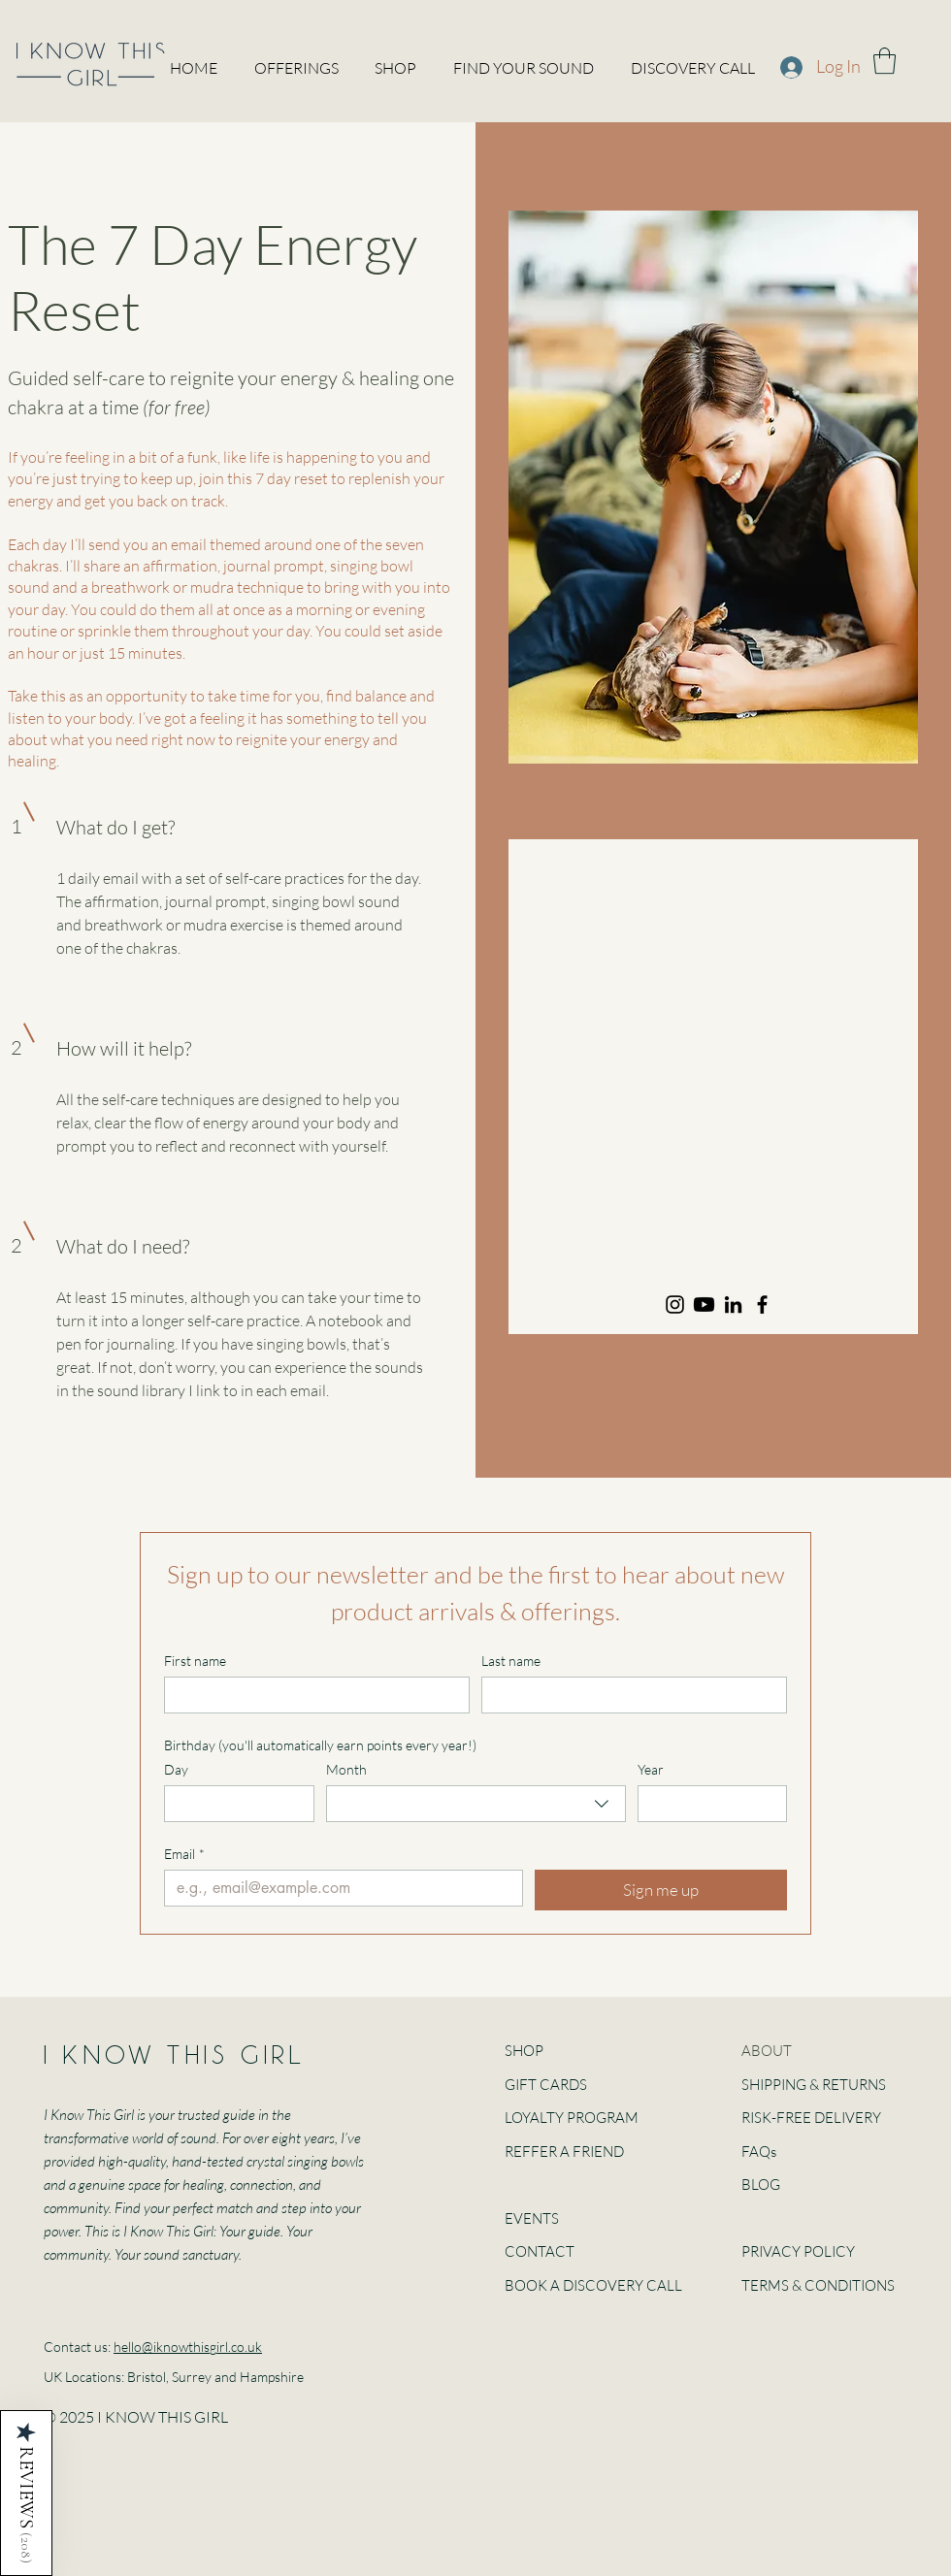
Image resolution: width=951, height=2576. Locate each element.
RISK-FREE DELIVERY (811, 2117)
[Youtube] (704, 1304)
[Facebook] (762, 1304)
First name (195, 1660)
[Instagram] (675, 1304)
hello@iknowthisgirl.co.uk (188, 2346)
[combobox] (476, 1803)
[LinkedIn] (733, 1304)
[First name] (311, 1695)
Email (184, 1853)
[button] (884, 61)
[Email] (337, 1888)
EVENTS (532, 2218)
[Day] (233, 1803)
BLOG (760, 2184)
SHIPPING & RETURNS (813, 2084)
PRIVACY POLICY (798, 2251)
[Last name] (628, 1695)
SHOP (524, 2050)
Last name (511, 1660)
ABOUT (766, 2050)
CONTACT (539, 2251)
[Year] (707, 1803)
